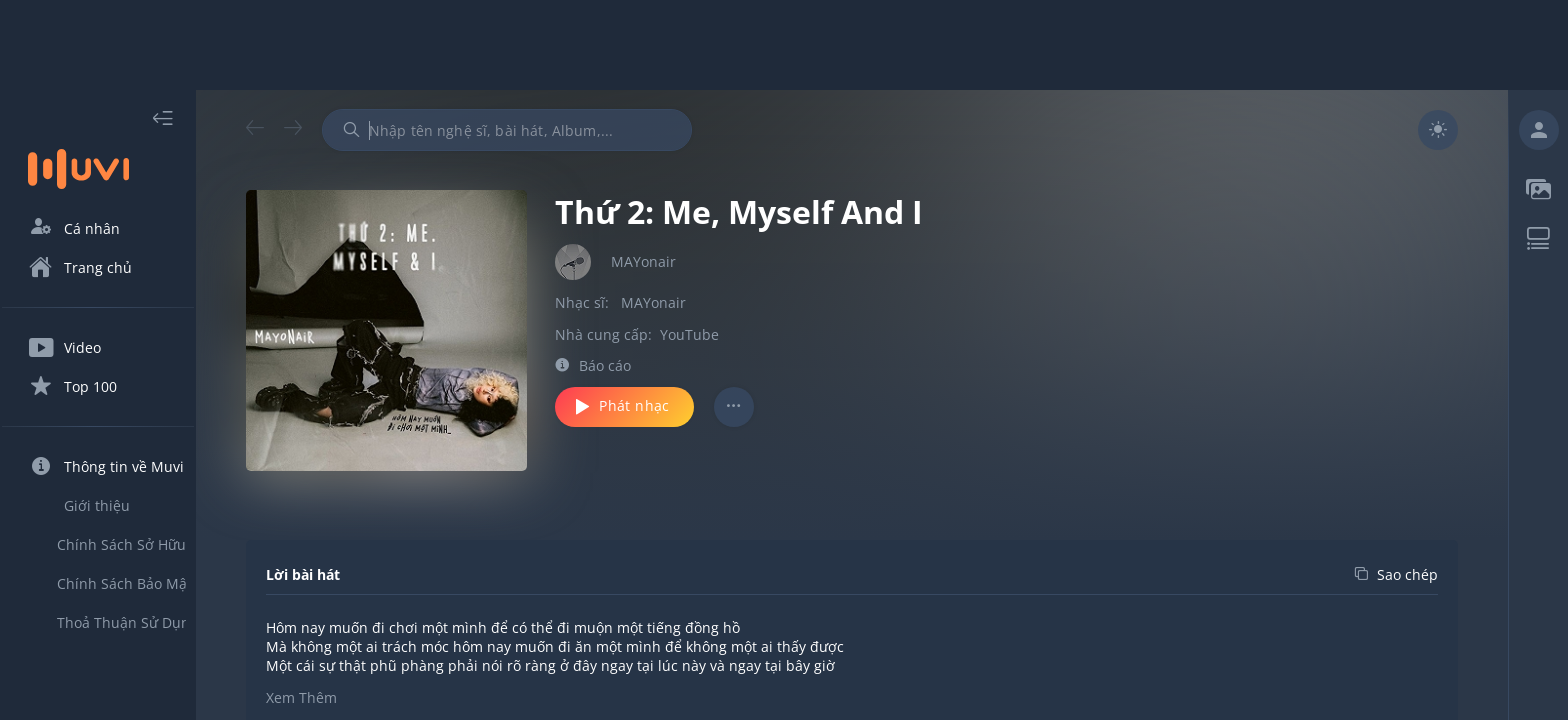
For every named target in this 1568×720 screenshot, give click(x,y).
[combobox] (543, 130)
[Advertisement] (784, 45)
